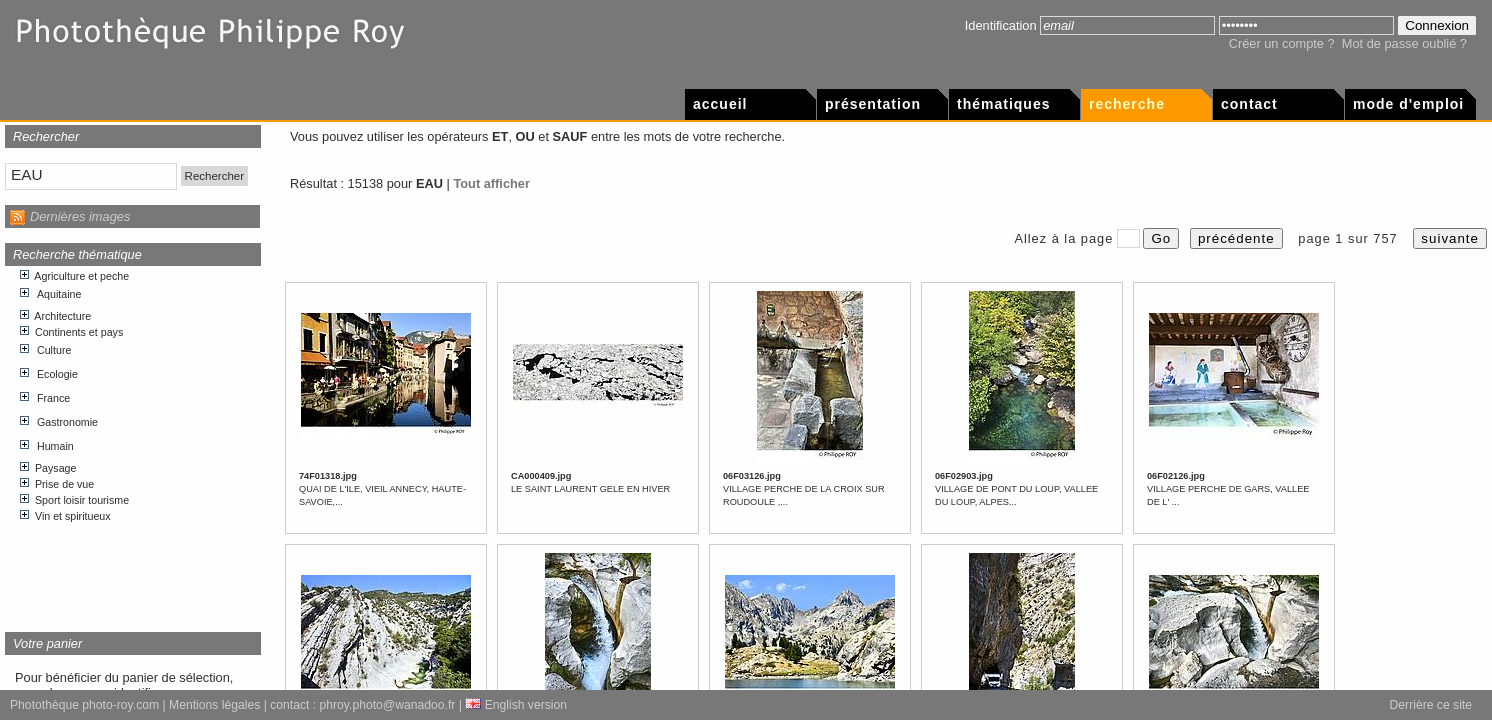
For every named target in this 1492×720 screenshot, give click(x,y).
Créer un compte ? (1282, 43)
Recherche (1127, 104)
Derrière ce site (1431, 705)
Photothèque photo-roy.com (84, 705)
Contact (1249, 104)
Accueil (720, 104)
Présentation (873, 104)
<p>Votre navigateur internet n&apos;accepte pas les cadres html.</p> (133, 441)
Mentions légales (214, 705)
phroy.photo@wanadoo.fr (388, 705)
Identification (1001, 25)
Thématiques (1003, 104)
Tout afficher (491, 183)
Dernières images (80, 216)
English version (516, 705)
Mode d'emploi (1408, 104)
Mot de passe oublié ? (1404, 43)
